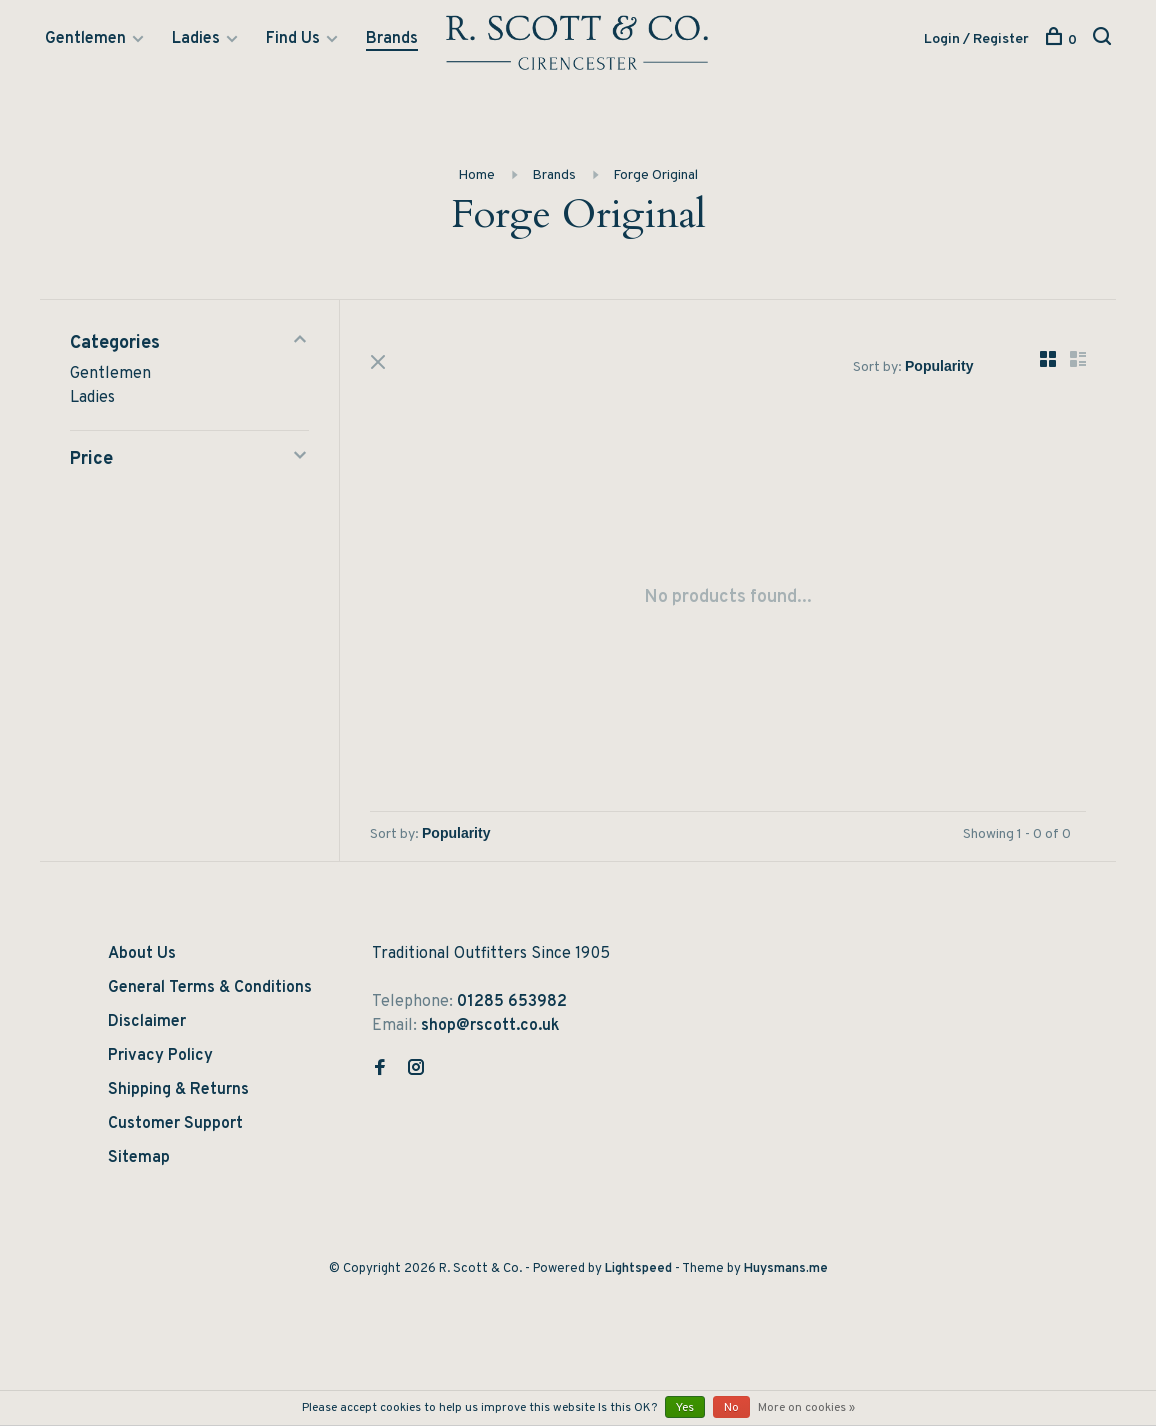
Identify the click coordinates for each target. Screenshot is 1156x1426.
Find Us (293, 39)
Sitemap (139, 1158)
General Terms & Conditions (210, 988)
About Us (142, 954)
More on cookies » (806, 1408)
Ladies (196, 39)
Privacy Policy (160, 1056)
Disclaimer (147, 1022)
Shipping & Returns (178, 1090)
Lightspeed (638, 1269)
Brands (392, 39)
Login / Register (976, 39)
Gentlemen (85, 39)
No (731, 1408)
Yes (685, 1408)
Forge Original (655, 175)
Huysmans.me (786, 1269)
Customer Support (175, 1124)
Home (476, 175)
